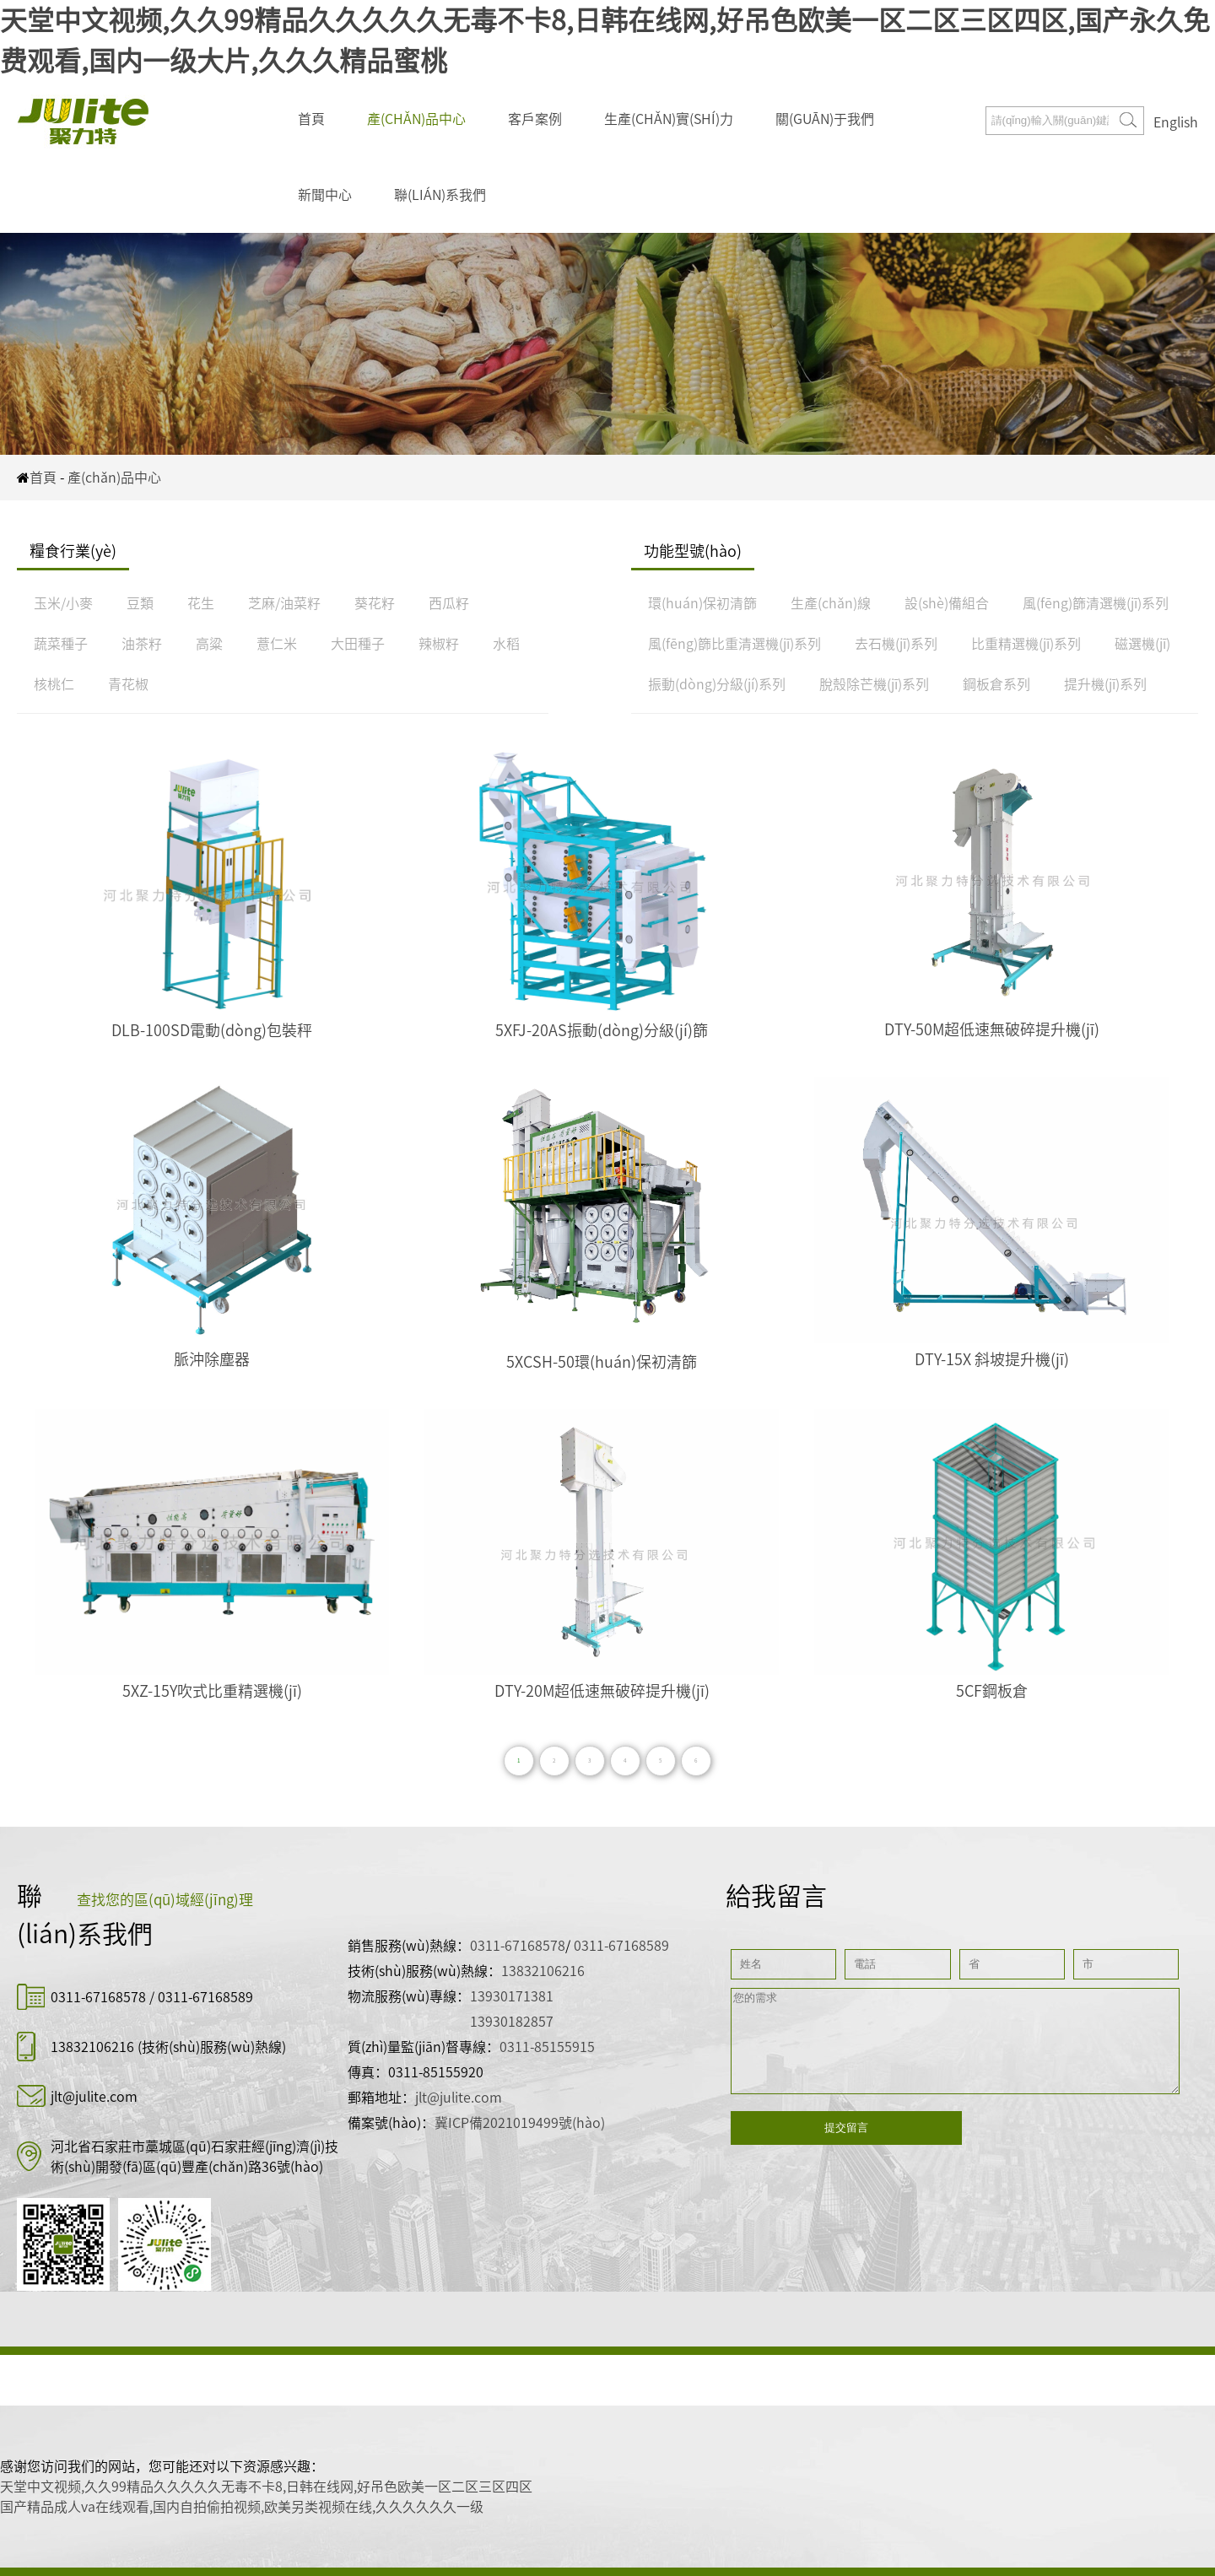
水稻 (506, 644)
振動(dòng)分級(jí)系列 (717, 684)
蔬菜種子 (61, 644)
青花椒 (128, 684)
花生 (200, 603)
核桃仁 (54, 684)
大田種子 (358, 644)
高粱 (209, 644)
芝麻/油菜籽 (284, 603)
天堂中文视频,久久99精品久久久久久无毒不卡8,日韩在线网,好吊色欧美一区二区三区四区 (266, 2486)
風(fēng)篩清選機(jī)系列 (1096, 603)
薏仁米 (276, 644)
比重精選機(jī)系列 (1026, 644)
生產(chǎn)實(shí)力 (668, 119)
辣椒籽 (438, 644)
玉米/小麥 (63, 603)
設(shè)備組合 (946, 603)
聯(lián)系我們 (440, 195)
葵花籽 (374, 603)
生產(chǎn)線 (831, 603)
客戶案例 (535, 119)
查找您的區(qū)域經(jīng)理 (165, 1900)
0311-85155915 (547, 2047)
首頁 (311, 119)
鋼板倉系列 (996, 684)
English (1175, 122)
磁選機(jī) (1142, 644)
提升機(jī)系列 (1105, 684)
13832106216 (92, 2047)
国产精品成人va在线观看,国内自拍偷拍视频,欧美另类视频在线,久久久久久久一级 (241, 2507)
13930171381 (512, 1996)
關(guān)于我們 (824, 119)
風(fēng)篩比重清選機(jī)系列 (734, 644)
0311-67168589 (205, 1997)
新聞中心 (325, 195)
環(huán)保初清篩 (702, 603)
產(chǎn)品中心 (416, 119)
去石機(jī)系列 (896, 644)
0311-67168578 (100, 1997)
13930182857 (512, 2021)
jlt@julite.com (94, 2096)
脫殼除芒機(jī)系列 (874, 684)
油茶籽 (142, 644)
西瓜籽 (449, 603)
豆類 (140, 603)
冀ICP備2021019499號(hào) (520, 2123)
